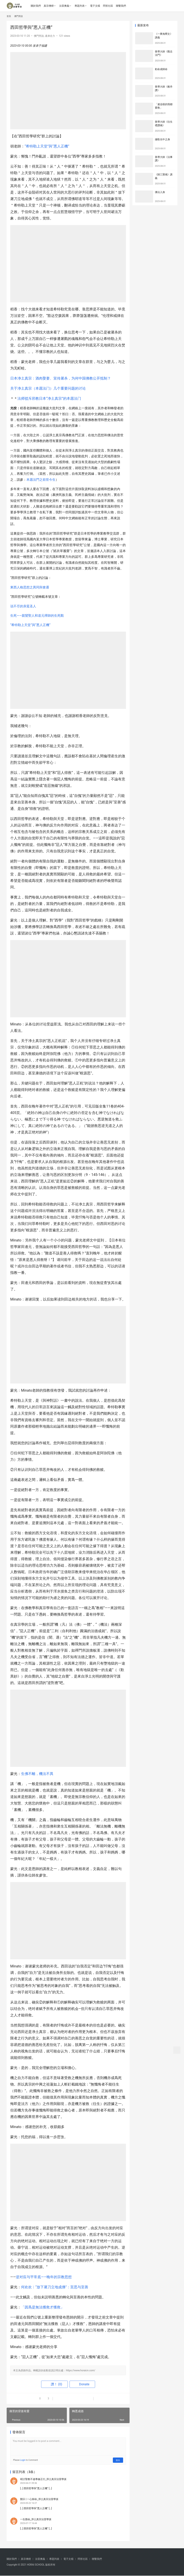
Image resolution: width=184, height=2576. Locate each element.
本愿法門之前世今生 (41, 479)
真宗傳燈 (49, 5)
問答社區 (109, 5)
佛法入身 (160, 192)
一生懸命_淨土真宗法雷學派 (35, 2519)
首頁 (9, 16)
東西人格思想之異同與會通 (29, 587)
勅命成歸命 (161, 69)
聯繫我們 (121, 5)
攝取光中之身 (162, 139)
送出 (118, 2460)
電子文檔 (96, 5)
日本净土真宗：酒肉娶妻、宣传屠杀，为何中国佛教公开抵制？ (60, 378)
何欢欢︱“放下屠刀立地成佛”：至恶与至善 (54, 2287)
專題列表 (80, 5)
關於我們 (36, 5)
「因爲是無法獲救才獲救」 (42, 2307)
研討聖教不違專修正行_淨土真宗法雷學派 (43, 2479)
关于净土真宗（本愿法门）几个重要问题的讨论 (48, 388)
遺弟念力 (50, 35)
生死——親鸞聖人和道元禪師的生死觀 (37, 615)
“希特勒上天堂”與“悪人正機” (47, 146)
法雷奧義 (65, 5)
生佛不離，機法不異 (37, 1774)
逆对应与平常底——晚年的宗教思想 (44, 2277)
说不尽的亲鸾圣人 (23, 606)
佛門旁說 (39, 35)
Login (23, 2460)
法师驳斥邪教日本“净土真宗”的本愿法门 (49, 398)
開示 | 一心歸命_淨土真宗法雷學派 (39, 2499)
